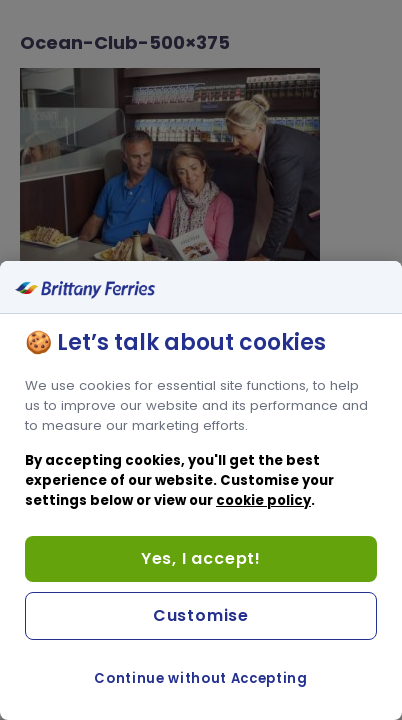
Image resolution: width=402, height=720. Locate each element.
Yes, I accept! (201, 558)
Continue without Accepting (200, 678)
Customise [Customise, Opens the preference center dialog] (201, 615)
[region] (201, 490)
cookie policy (263, 500)
